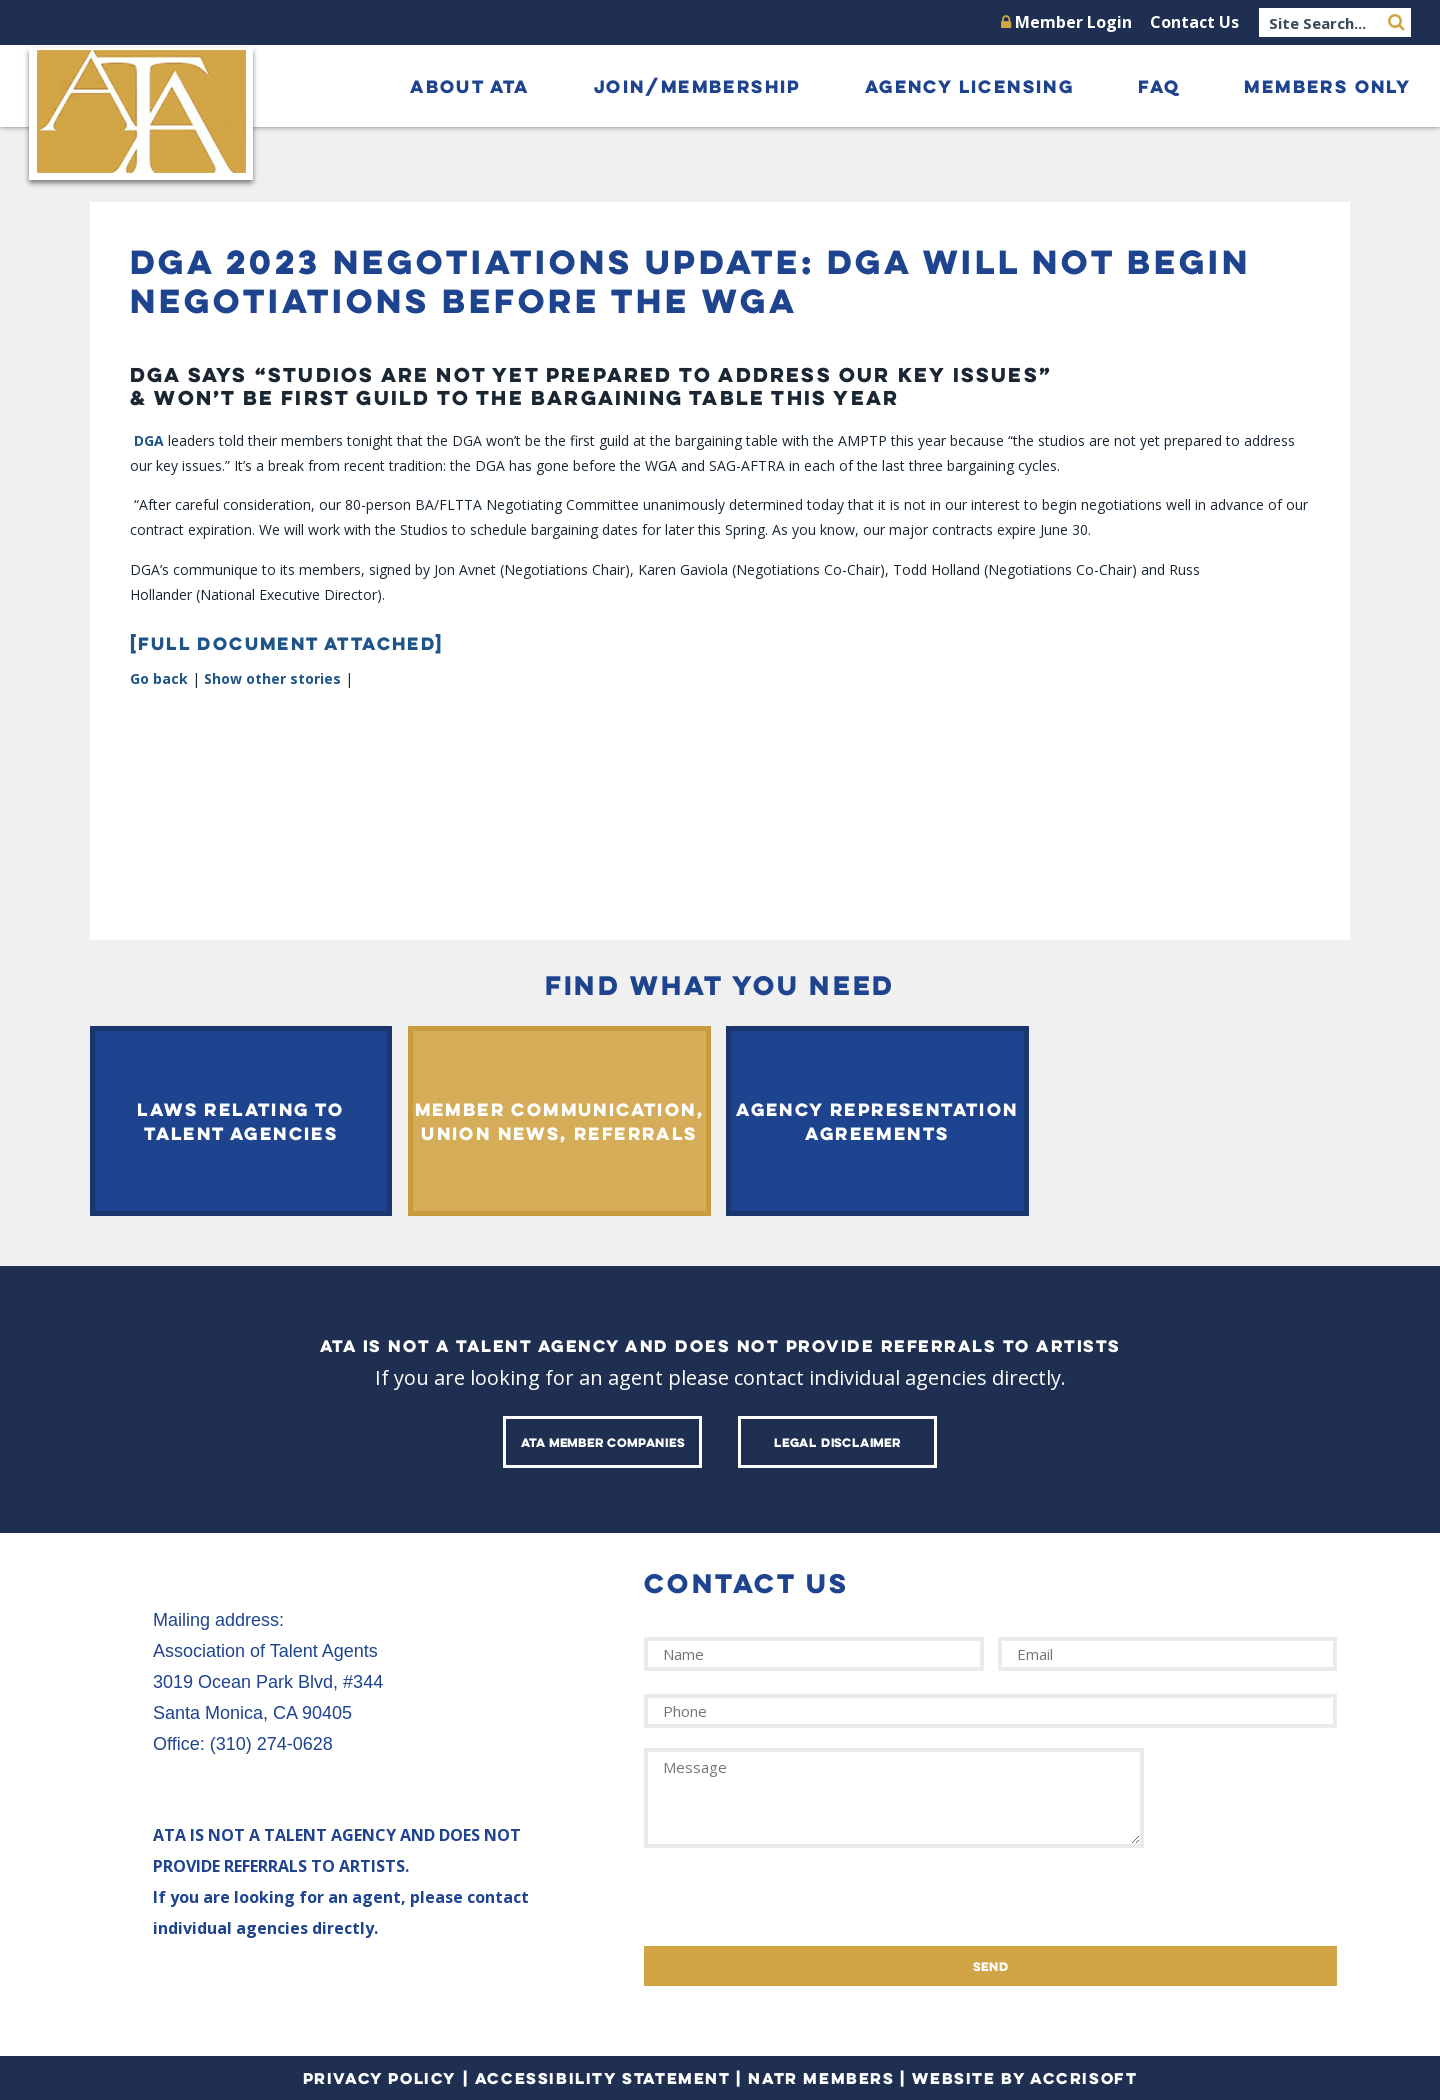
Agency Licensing (969, 86)
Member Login (1066, 22)
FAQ (1159, 86)
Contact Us (1194, 22)
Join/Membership (697, 86)
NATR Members (821, 2078)
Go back (159, 678)
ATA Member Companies (603, 1442)
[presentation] (796, 1907)
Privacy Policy (380, 2078)
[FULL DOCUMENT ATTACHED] (287, 643)
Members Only (1327, 86)
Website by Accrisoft (1024, 2078)
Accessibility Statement (603, 2078)
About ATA (470, 86)
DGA (149, 440)
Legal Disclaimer (837, 1442)
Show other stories (272, 678)
